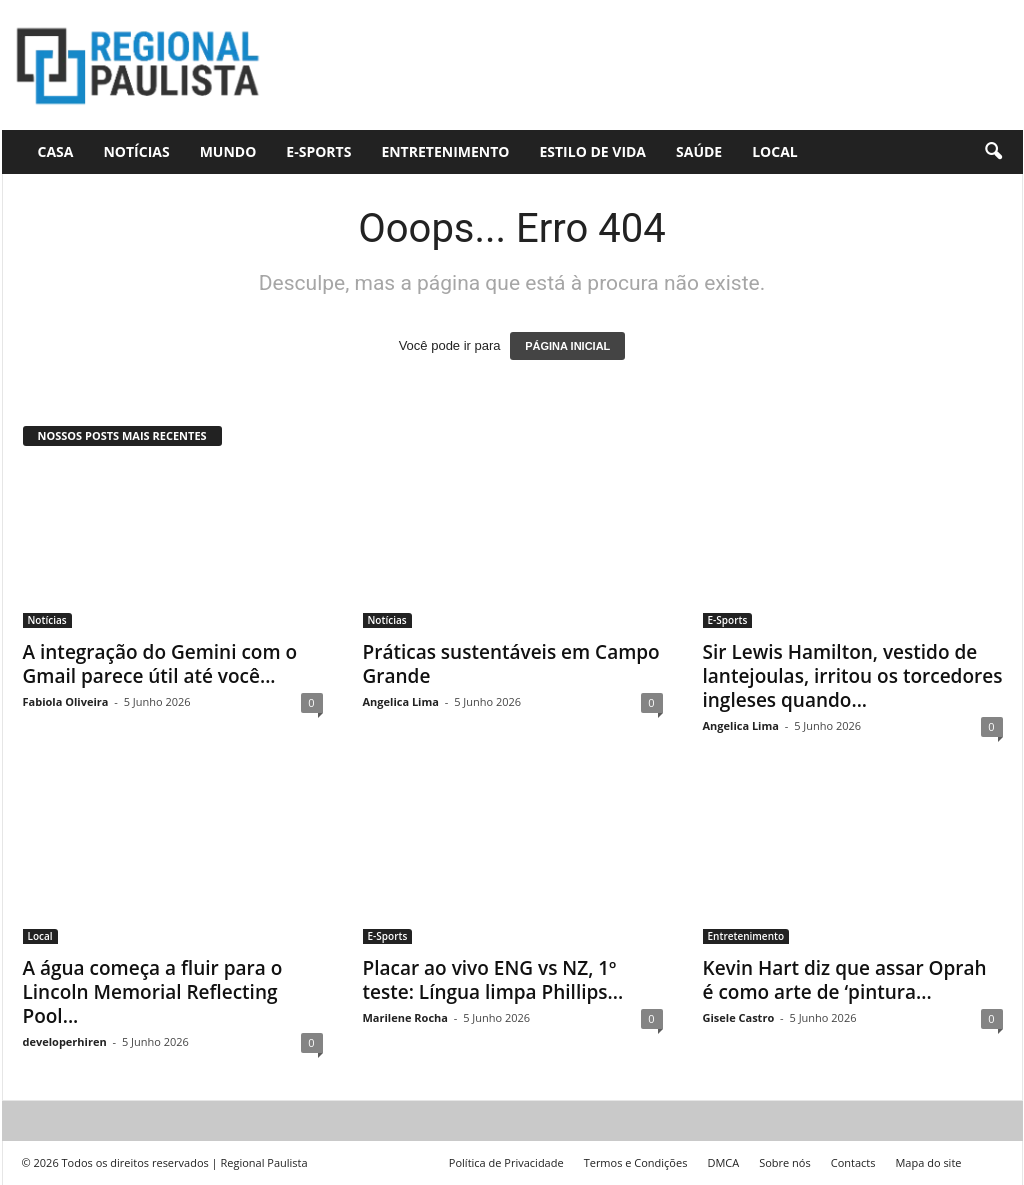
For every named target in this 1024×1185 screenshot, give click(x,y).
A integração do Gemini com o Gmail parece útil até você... (160, 664)
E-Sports (318, 151)
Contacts (853, 1162)
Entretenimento (445, 151)
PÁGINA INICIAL (567, 346)
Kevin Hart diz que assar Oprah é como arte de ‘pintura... (845, 980)
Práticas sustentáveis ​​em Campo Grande (511, 664)
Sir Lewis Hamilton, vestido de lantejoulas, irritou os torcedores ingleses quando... (853, 676)
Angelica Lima (401, 701)
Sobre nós (785, 1162)
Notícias (136, 151)
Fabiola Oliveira (66, 701)
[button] (993, 152)
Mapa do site (928, 1162)
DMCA (723, 1162)
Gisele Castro (739, 1017)
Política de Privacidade (506, 1162)
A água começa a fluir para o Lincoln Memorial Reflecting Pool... (153, 992)
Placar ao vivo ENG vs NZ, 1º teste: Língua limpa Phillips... (493, 980)
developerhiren (65, 1041)
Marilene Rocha (405, 1017)
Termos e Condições (636, 1162)
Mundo (228, 151)
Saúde (699, 151)
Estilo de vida (592, 151)
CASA (56, 151)
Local (775, 151)
